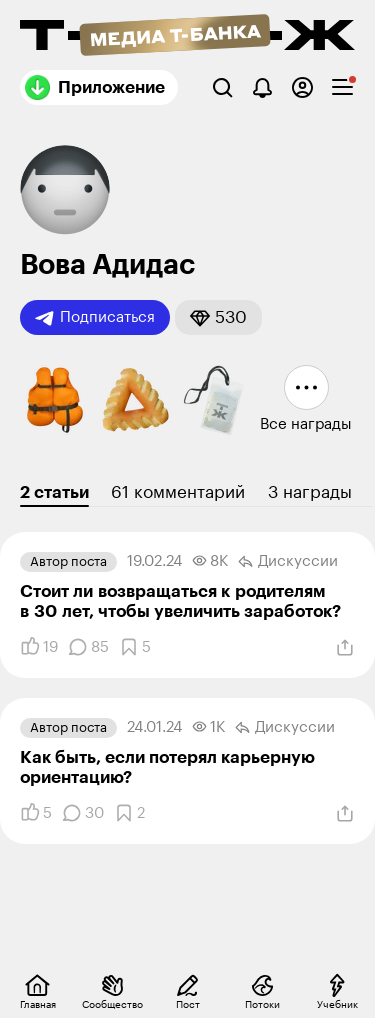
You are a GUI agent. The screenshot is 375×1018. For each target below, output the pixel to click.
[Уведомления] (262, 87)
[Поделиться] (345, 648)
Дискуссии (288, 562)
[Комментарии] (88, 647)
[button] (218, 317)
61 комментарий (178, 492)
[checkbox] (342, 87)
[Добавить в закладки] (135, 647)
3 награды (310, 492)
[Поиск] (222, 87)
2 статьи (54, 492)
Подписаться (95, 318)
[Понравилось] (39, 647)
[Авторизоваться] (302, 87)
